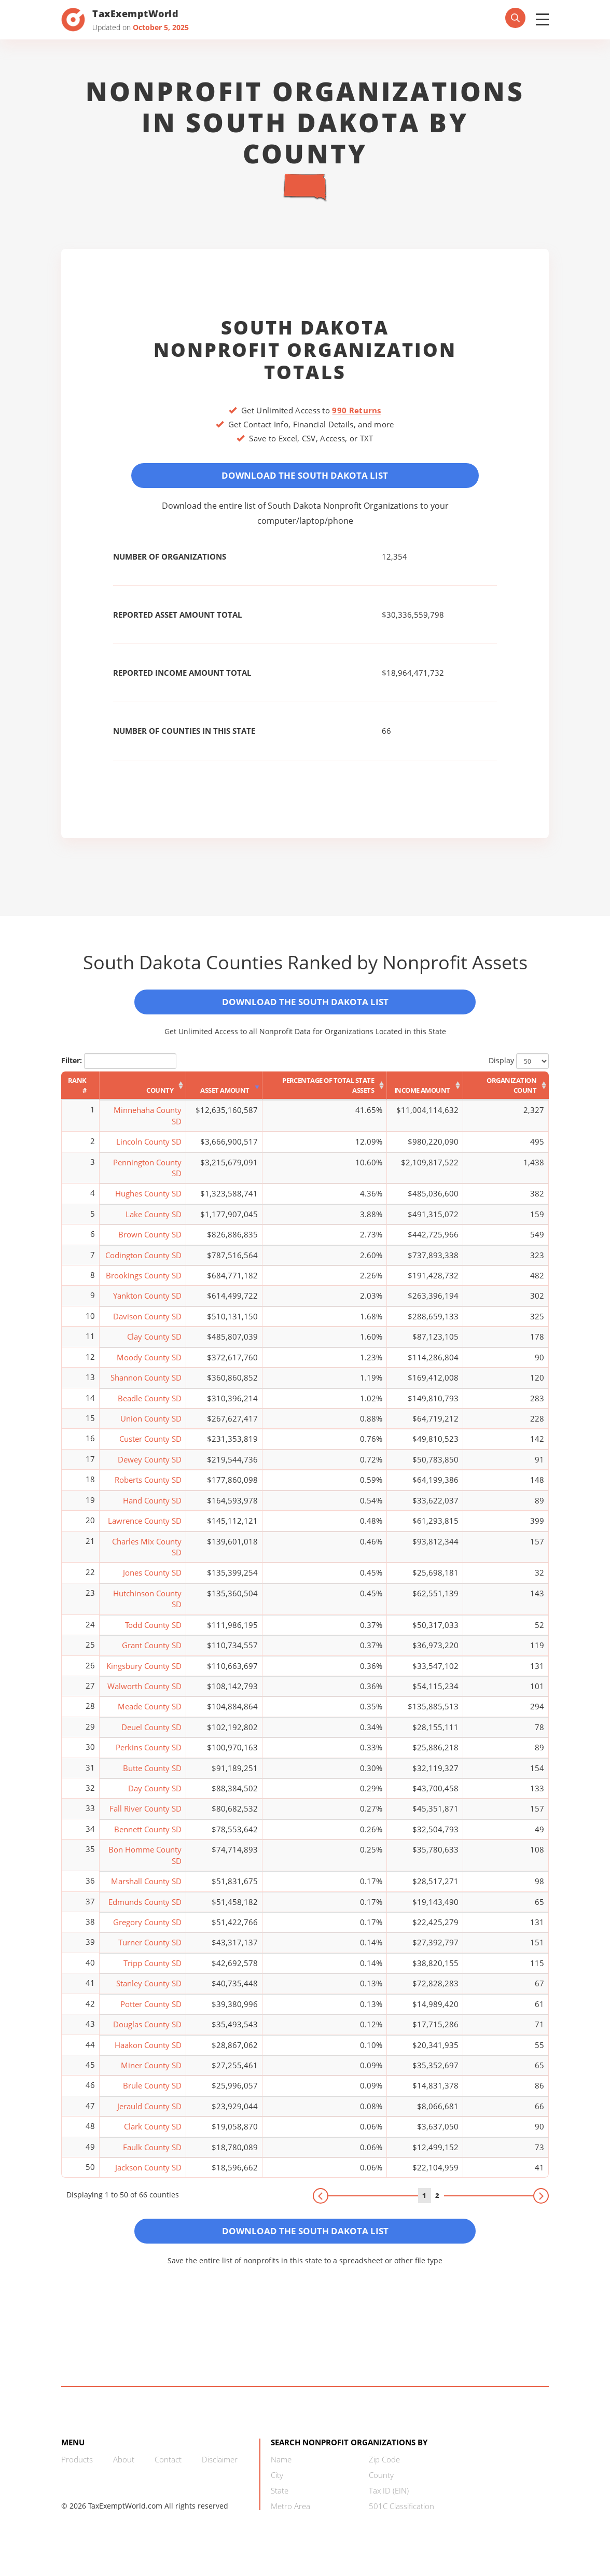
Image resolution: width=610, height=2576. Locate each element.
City (277, 2487)
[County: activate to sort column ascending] (143, 1094)
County (381, 2487)
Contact (168, 2471)
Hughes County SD (148, 1201)
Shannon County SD (146, 1386)
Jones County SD (152, 1581)
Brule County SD (152, 2093)
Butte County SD (152, 1776)
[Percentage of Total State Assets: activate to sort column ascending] (324, 1094)
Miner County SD (151, 2073)
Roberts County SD (148, 1488)
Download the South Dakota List (305, 477)
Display (519, 1069)
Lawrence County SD (145, 1529)
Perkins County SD (149, 1755)
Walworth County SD (144, 1694)
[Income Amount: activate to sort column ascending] (425, 1094)
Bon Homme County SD (145, 1863)
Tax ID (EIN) (389, 2502)
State (279, 2502)
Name (281, 2471)
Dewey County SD (150, 1468)
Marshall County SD (146, 1889)
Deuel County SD (151, 1735)
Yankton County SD (147, 1304)
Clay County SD (154, 1345)
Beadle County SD (150, 1406)
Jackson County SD (148, 2175)
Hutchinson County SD (147, 1606)
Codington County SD (143, 1263)
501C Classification (401, 2518)
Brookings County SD (144, 1283)
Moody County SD (149, 1365)
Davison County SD (147, 1324)
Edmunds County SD (145, 1909)
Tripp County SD (152, 1971)
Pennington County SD (147, 1175)
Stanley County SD (149, 1991)
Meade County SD (150, 1714)
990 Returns (356, 410)
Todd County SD (153, 1632)
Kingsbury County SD (144, 1673)
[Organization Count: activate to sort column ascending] (506, 1094)
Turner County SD (150, 1950)
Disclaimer (220, 2471)
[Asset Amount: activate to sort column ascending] (224, 1094)
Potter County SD (151, 2012)
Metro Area (290, 2518)
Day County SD (155, 1796)
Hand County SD (152, 1508)
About (123, 2471)
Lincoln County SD (149, 1150)
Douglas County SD (147, 2032)
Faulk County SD (152, 2155)
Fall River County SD (145, 1817)
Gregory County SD (147, 1930)
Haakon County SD (148, 2053)
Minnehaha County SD (148, 1123)
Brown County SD (150, 1242)
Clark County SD (153, 2134)
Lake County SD (154, 1222)
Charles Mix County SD (147, 1554)
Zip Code (384, 2471)
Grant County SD (152, 1653)
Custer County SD (150, 1447)
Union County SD (151, 1427)
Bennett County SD (148, 1837)
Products (77, 2471)
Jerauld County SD (149, 2114)
